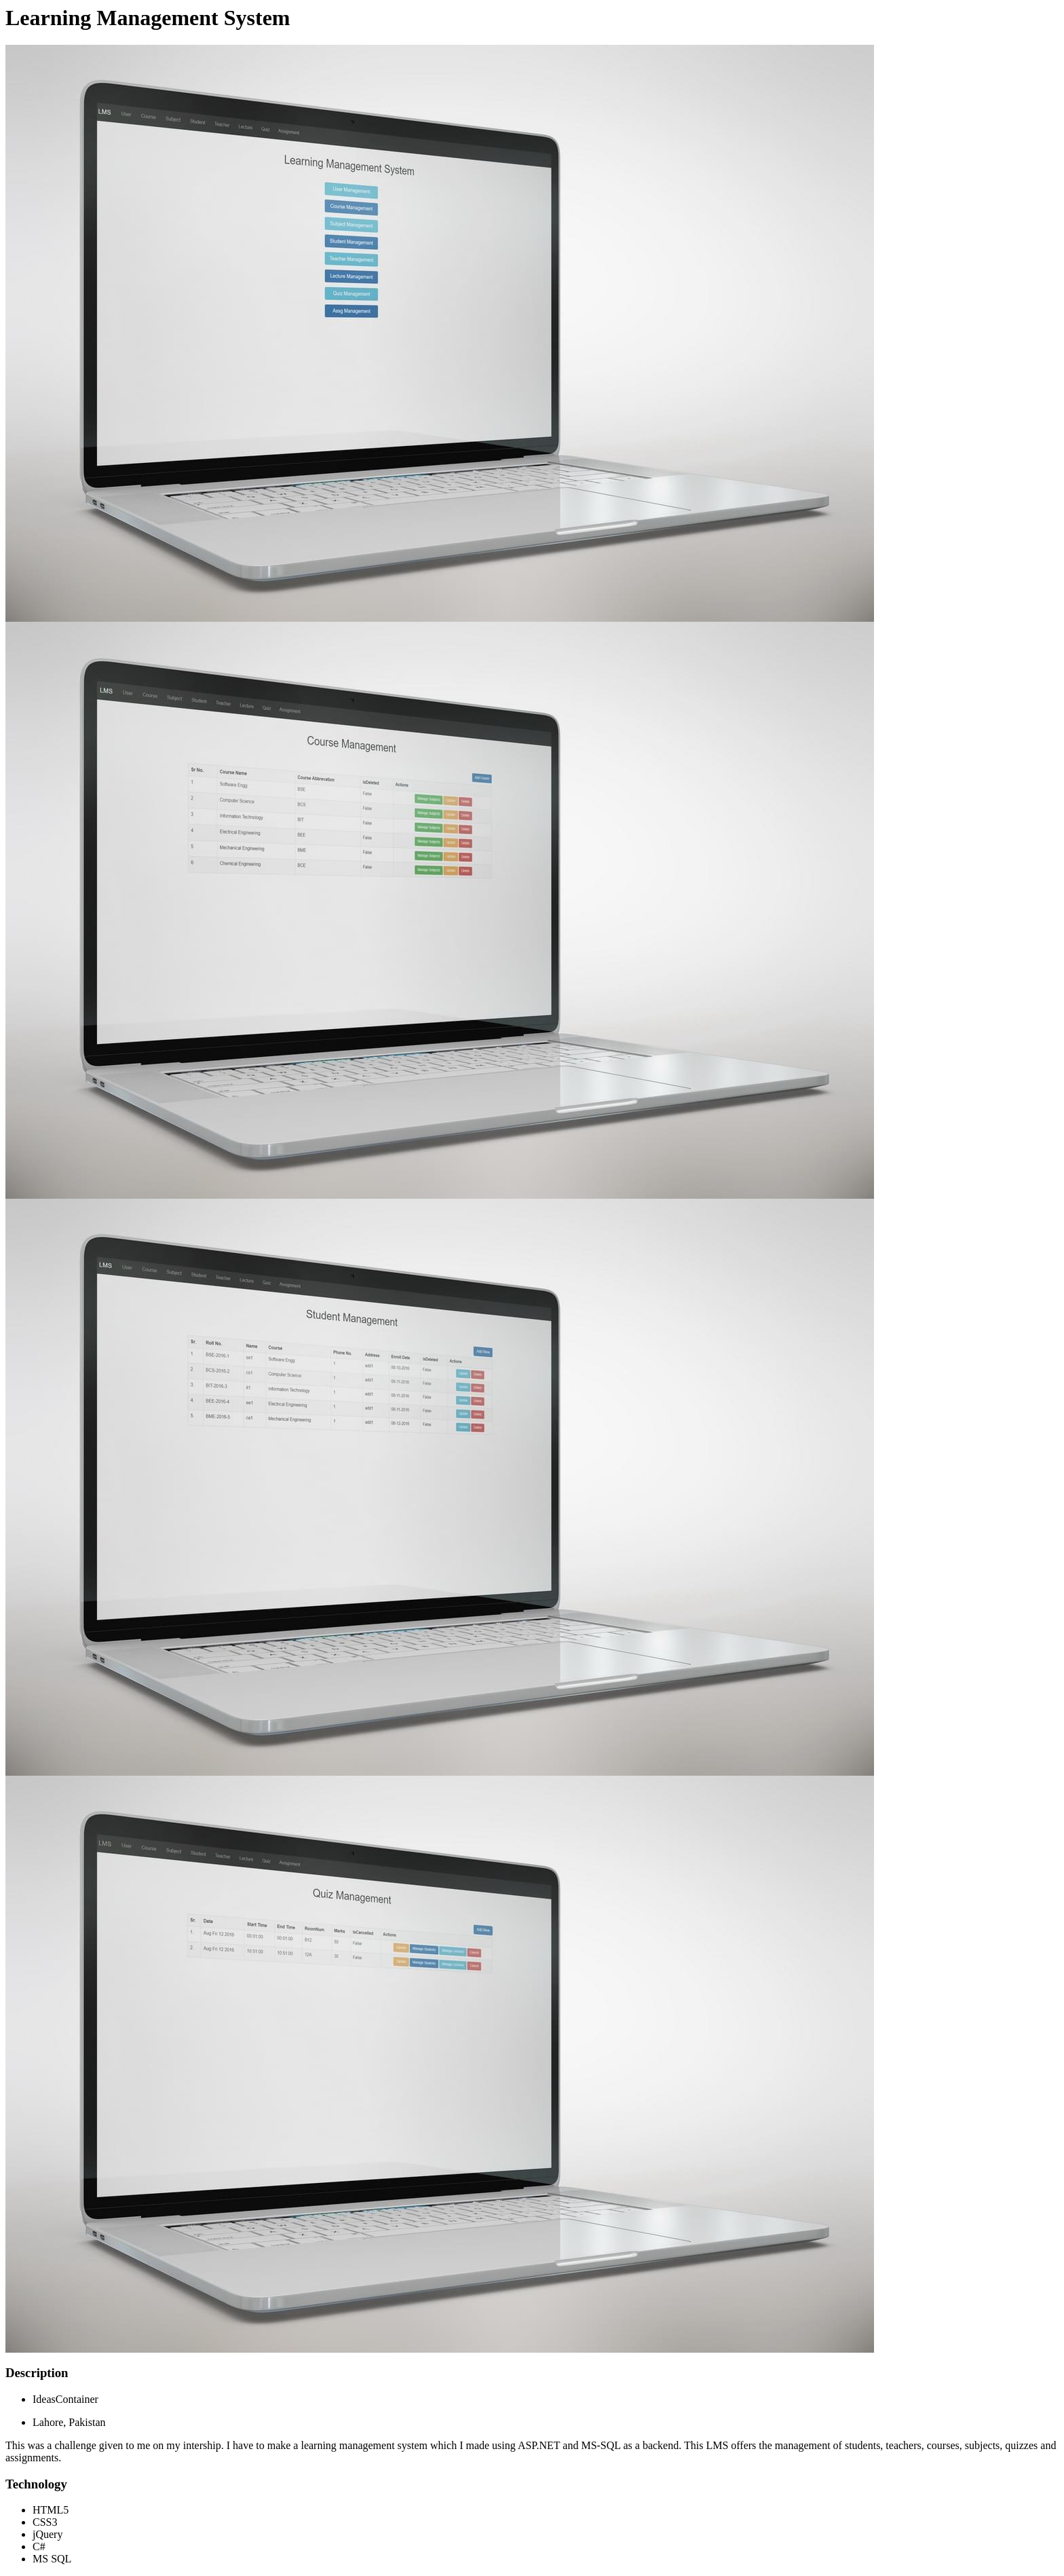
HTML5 (51, 2510)
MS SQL (52, 2558)
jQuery (47, 2534)
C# (39, 2546)
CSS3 (45, 2522)
